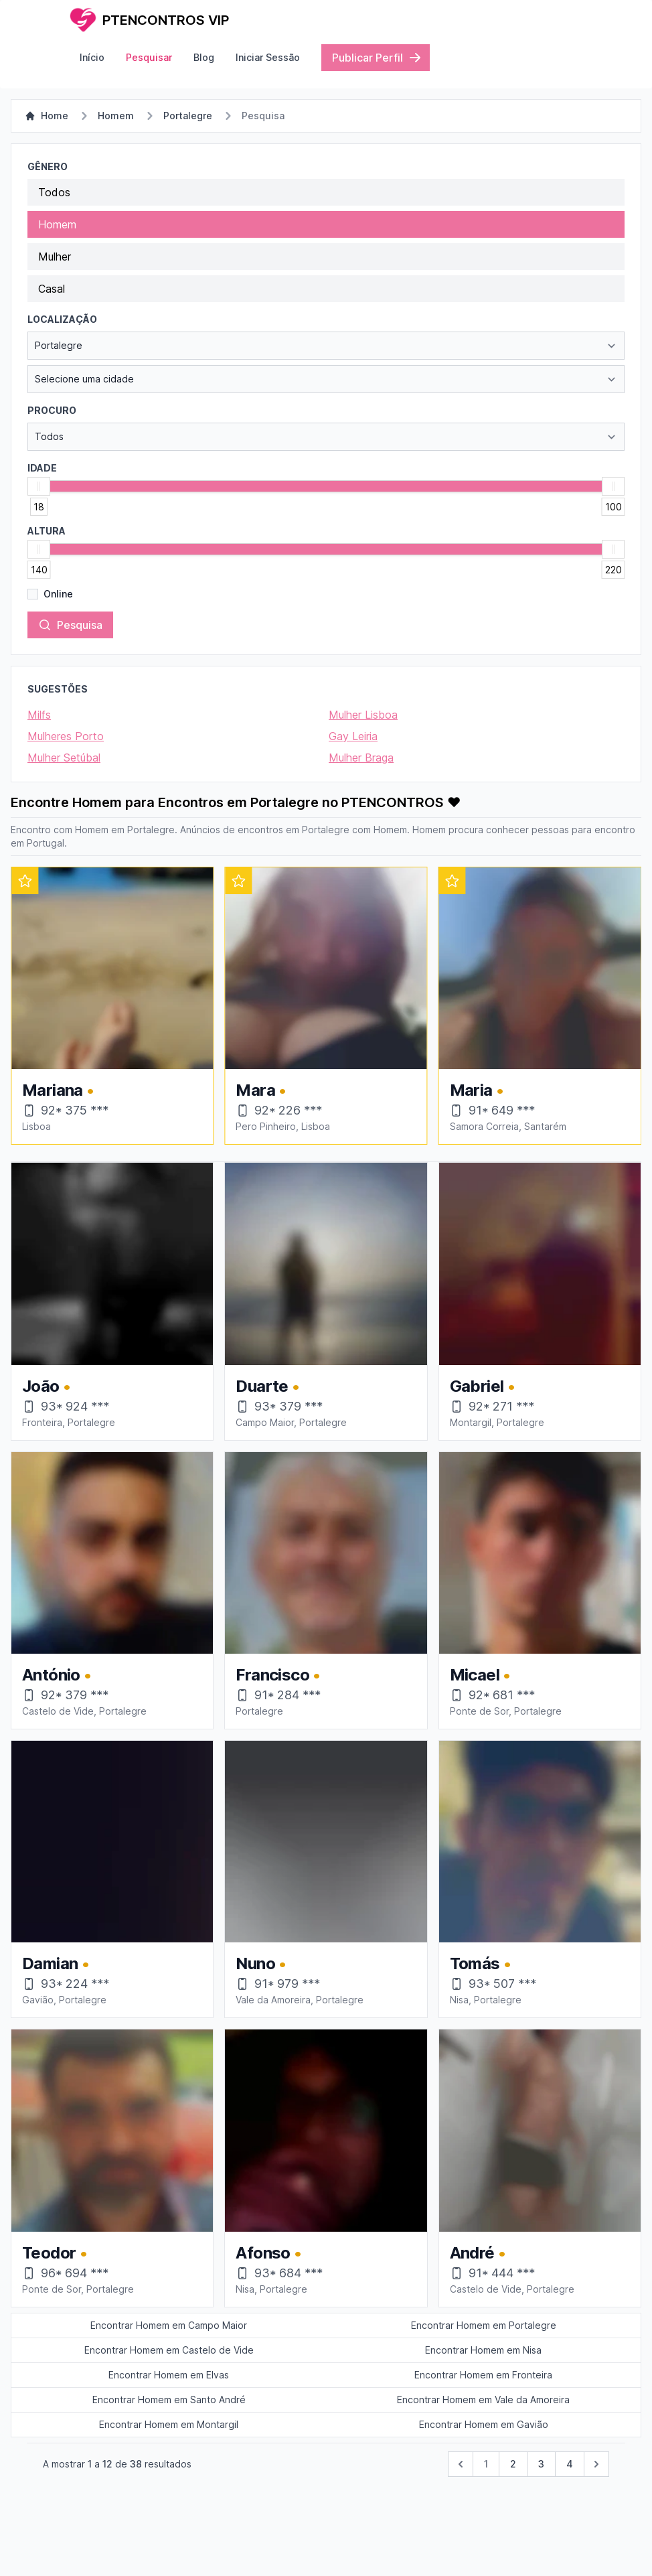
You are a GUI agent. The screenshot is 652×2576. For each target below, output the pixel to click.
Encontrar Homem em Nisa (483, 2350)
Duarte (267, 1386)
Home (46, 115)
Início (92, 57)
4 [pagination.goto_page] (569, 2464)
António (57, 1675)
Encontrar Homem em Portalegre (483, 2325)
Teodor (54, 2253)
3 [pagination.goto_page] (541, 2464)
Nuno (261, 1963)
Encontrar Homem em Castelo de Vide (169, 2350)
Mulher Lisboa (363, 714)
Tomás (480, 1963)
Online (58, 593)
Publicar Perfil (377, 57)
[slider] (38, 486)
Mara (475, 1090)
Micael (480, 1675)
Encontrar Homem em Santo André (169, 2399)
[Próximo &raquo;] (596, 2464)
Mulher (54, 256)
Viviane (55, 1090)
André (478, 2253)
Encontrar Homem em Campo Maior (168, 2325)
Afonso (268, 2253)
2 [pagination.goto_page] (513, 2464)
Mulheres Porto (65, 736)
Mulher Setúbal (63, 757)
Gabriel (482, 1386)
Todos (54, 192)
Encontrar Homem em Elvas (168, 2374)
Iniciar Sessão (268, 57)
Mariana (272, 1090)
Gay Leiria (353, 736)
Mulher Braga (361, 757)
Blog (203, 57)
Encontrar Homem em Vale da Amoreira (483, 2399)
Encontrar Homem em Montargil (168, 2424)
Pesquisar (149, 57)
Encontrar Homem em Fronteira (483, 2374)
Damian (55, 1963)
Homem (116, 115)
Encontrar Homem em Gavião (483, 2424)
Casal (51, 288)
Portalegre (187, 115)
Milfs (39, 714)
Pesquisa (70, 625)
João (46, 1386)
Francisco (278, 1675)
